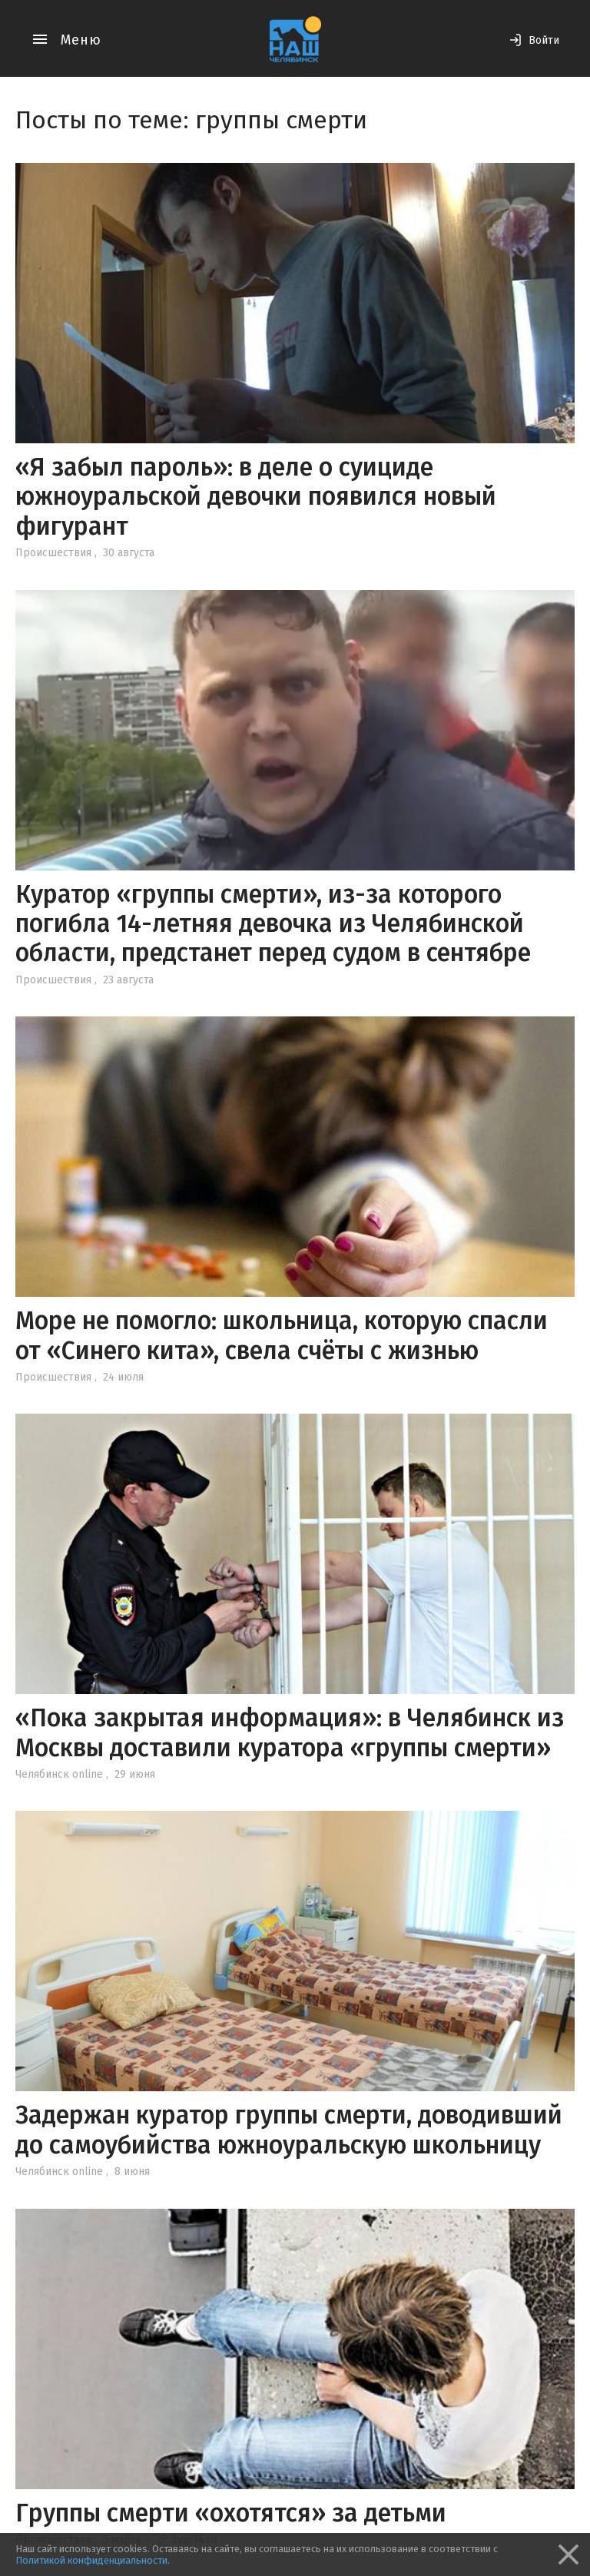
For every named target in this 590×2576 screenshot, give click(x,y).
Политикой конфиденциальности (91, 2560)
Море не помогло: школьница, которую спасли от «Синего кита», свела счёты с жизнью (281, 1335)
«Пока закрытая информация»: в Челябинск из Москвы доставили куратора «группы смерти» (289, 1732)
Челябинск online (59, 1774)
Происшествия (53, 552)
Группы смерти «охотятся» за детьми (230, 2513)
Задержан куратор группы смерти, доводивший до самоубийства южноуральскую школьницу (288, 2129)
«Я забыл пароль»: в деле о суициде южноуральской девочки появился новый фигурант (255, 497)
